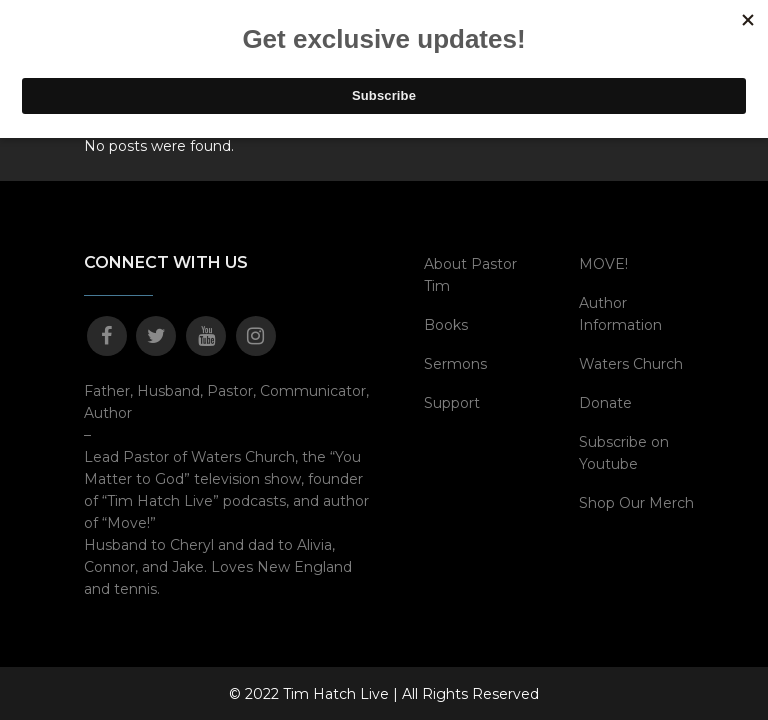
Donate (605, 403)
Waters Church (631, 364)
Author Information (620, 314)
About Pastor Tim (470, 275)
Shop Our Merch (636, 503)
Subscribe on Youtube (624, 453)
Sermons (455, 364)
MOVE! (603, 264)
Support (452, 403)
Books (446, 325)
